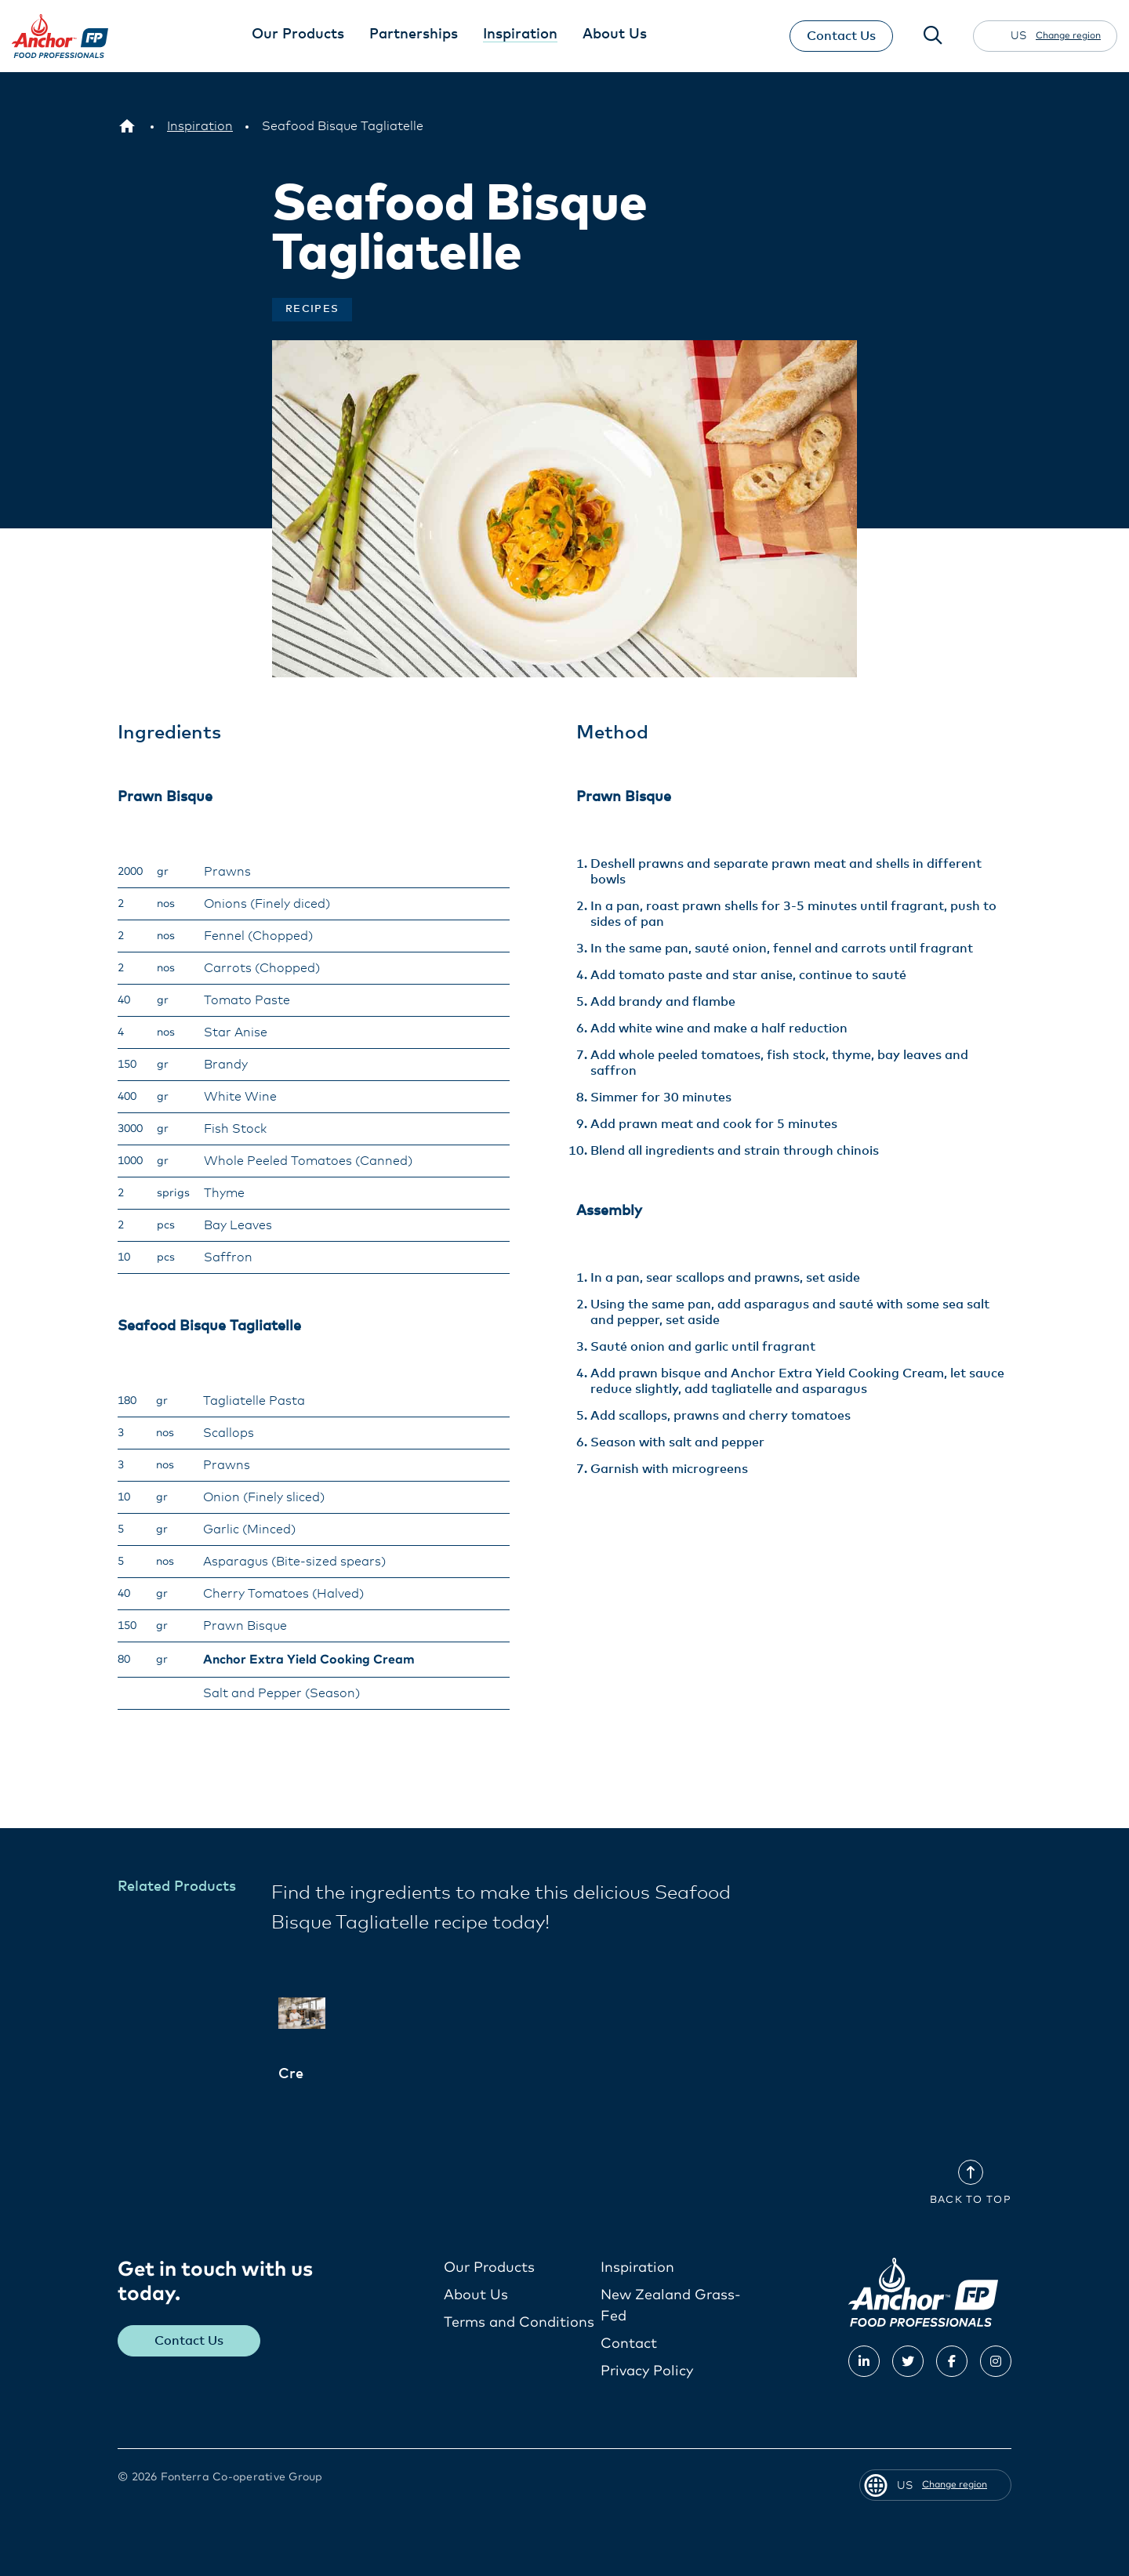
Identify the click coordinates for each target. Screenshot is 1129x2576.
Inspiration (637, 2268)
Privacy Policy (647, 2371)
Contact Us (839, 36)
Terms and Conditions (519, 2323)
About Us (476, 2295)
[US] (127, 126)
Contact (629, 2344)
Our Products (489, 2268)
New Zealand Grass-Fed (671, 2306)
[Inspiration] (200, 126)
